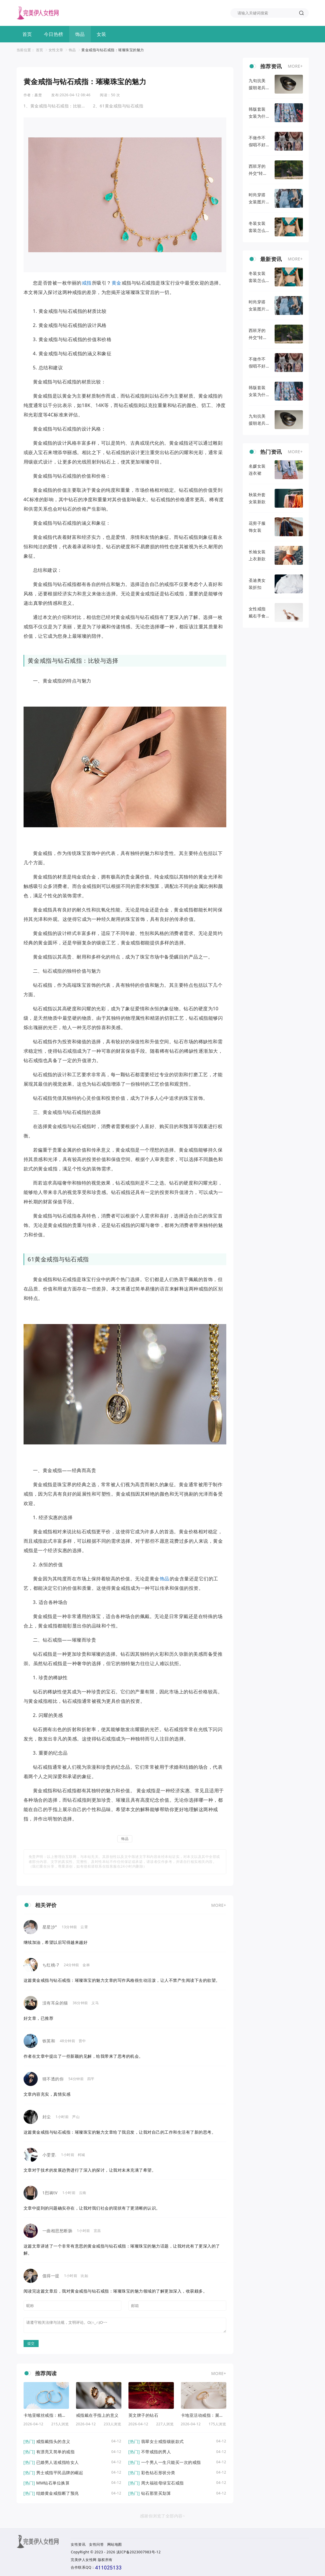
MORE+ (218, 1905)
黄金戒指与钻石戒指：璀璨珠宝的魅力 (112, 50)
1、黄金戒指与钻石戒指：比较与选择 (55, 106)
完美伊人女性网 (84, 2559)
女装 (101, 34)
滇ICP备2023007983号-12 (138, 2552)
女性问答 (96, 2544)
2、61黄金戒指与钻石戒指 (118, 106)
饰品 (80, 34)
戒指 (87, 283)
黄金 (116, 283)
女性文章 (56, 50)
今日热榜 (53, 34)
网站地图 (114, 2544)
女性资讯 (78, 2544)
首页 (27, 34)
